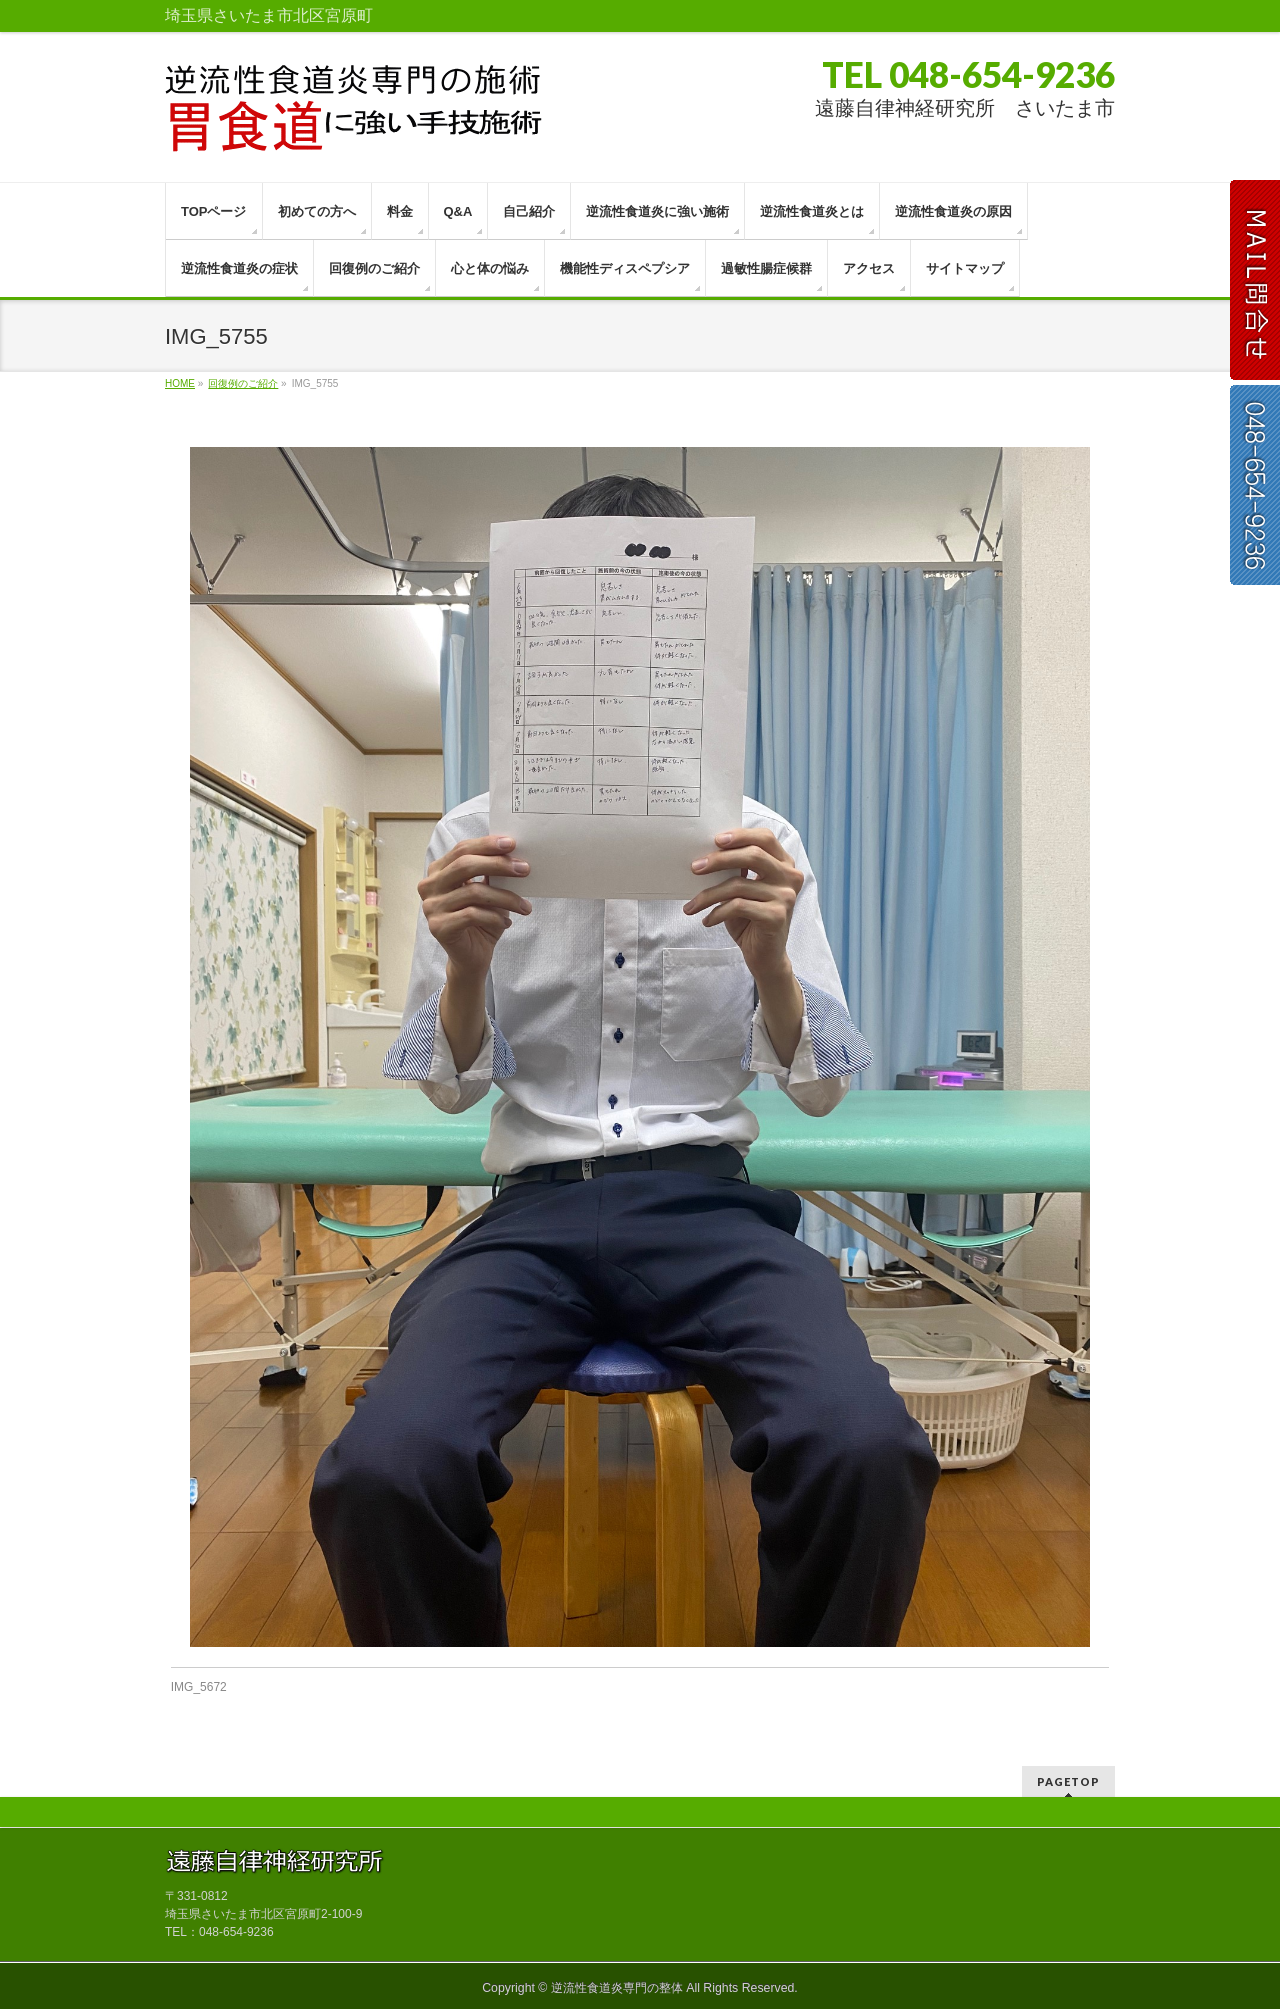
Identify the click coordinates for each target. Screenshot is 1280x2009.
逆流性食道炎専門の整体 (617, 1988)
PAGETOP (1068, 1781)
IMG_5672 (199, 1687)
